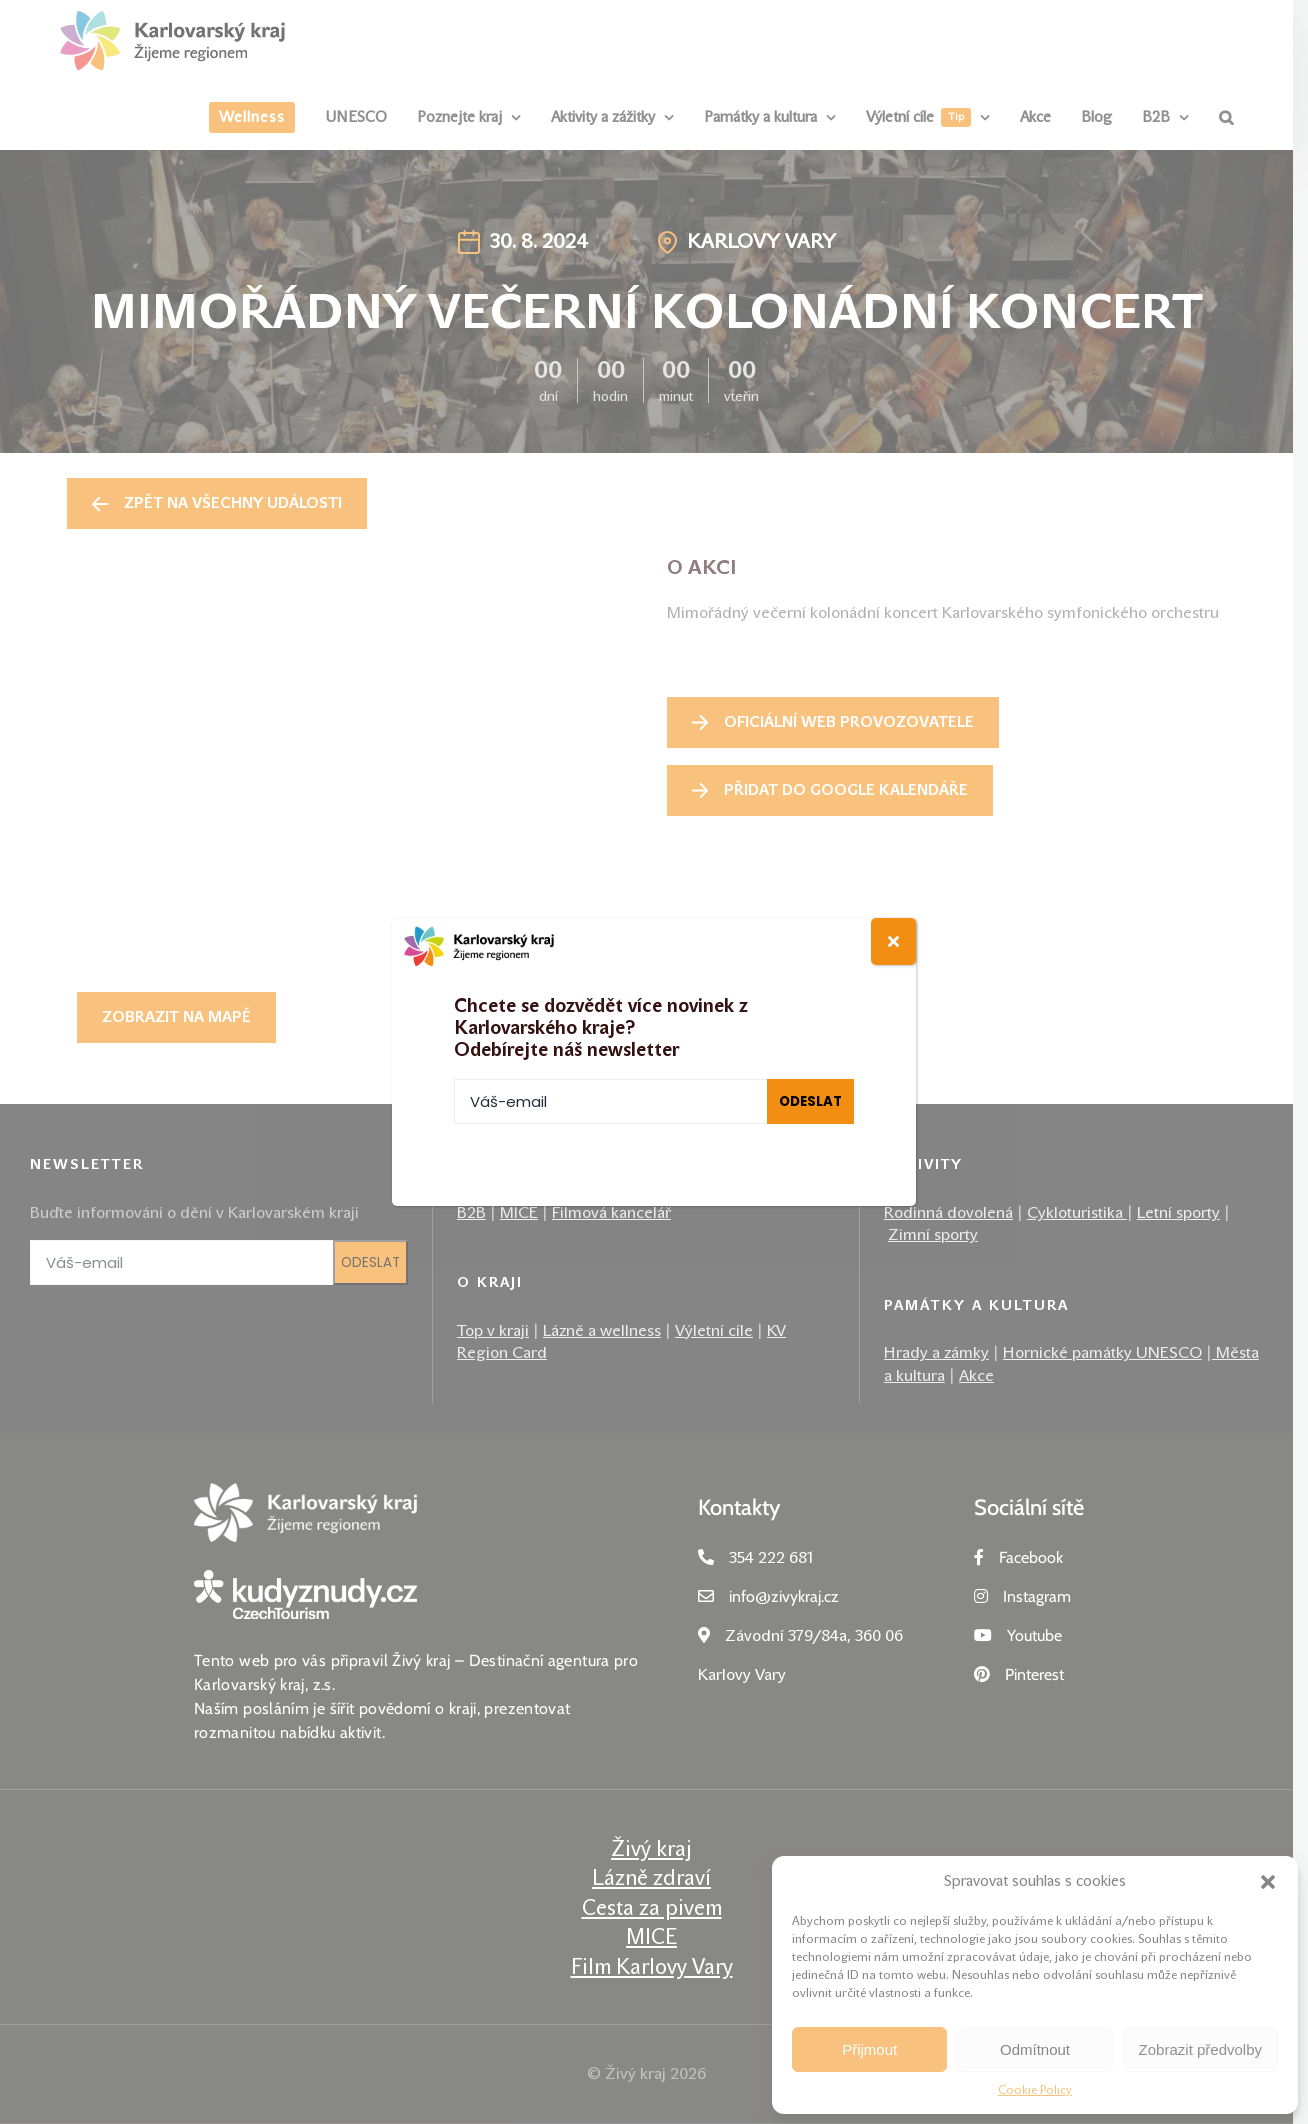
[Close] (893, 941)
